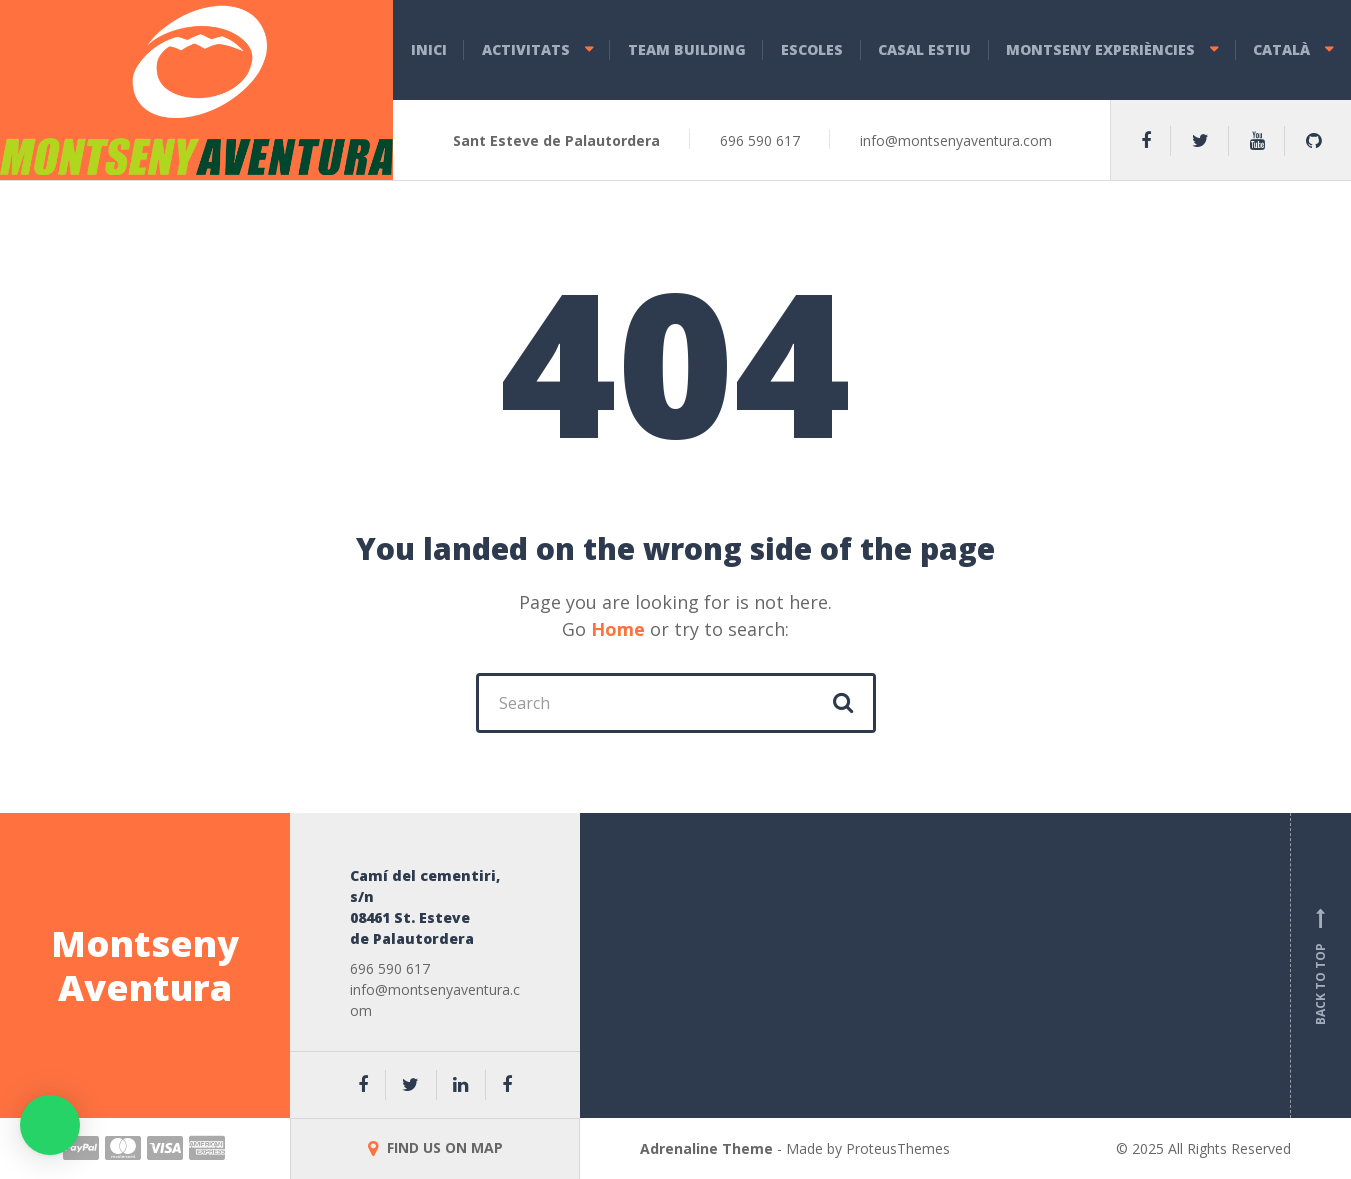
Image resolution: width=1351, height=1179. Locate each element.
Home (618, 629)
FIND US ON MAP (435, 1147)
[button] (50, 1125)
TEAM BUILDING (687, 49)
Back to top (1321, 966)
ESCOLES (812, 49)
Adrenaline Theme (706, 1148)
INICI (429, 49)
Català (1281, 49)
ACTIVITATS (526, 49)
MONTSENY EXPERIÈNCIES (1100, 49)
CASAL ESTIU (924, 49)
